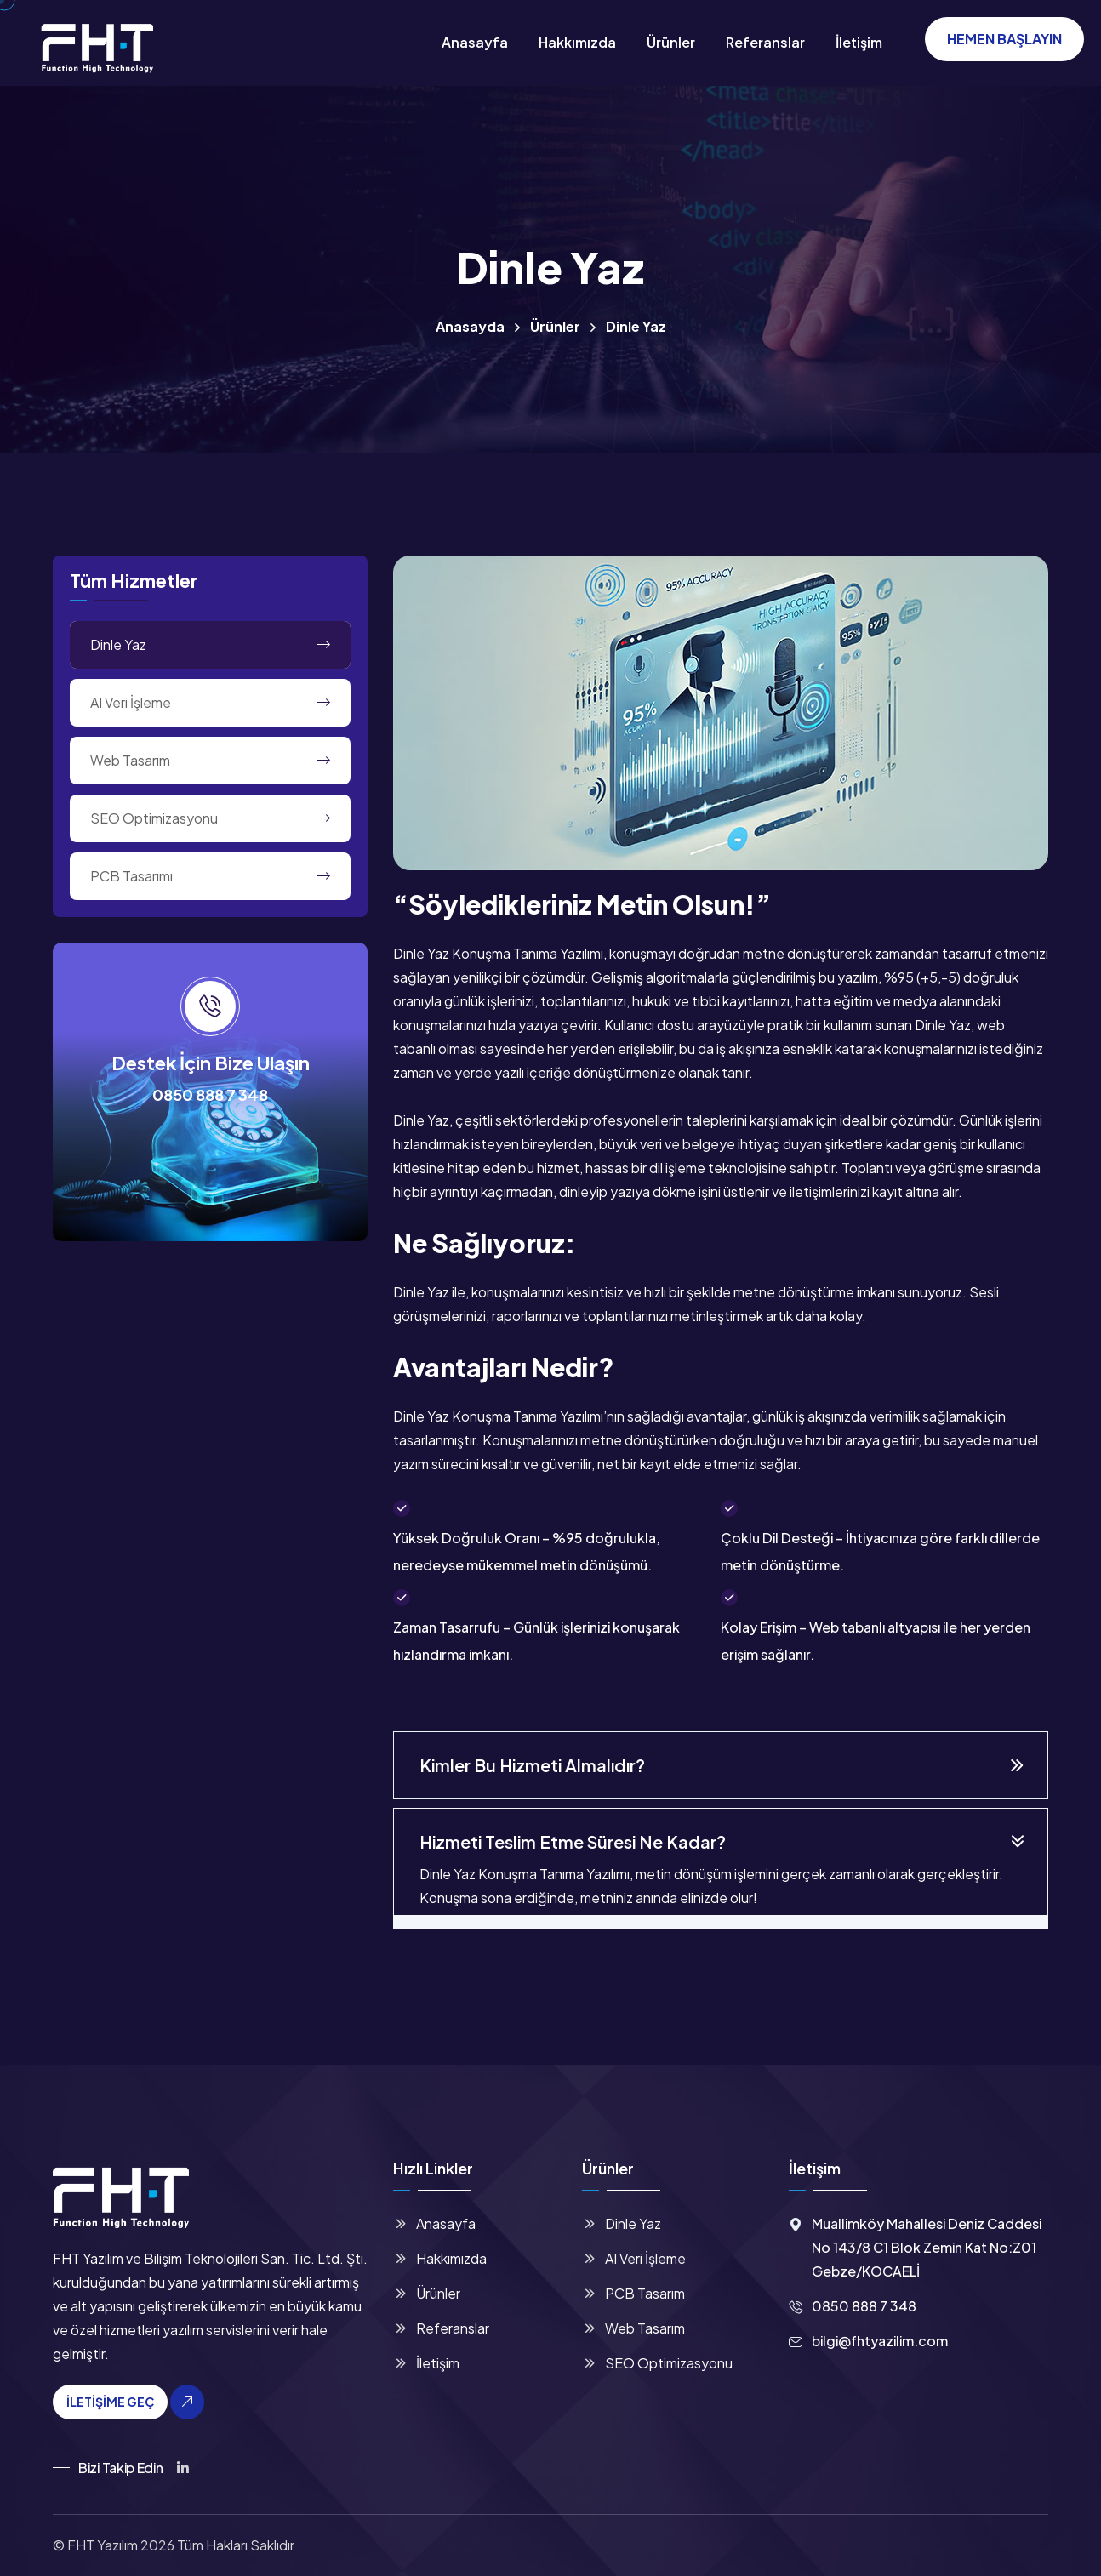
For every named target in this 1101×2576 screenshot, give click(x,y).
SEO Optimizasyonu (154, 818)
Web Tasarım (130, 760)
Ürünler (671, 42)
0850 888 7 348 (210, 1094)
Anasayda (470, 326)
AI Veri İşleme (130, 702)
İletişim (859, 42)
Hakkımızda (577, 42)
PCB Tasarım (645, 2293)
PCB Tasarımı (131, 876)
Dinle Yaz (118, 644)
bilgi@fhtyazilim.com (880, 2341)
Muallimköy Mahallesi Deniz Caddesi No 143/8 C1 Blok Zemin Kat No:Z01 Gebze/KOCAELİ (926, 2247)
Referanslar (765, 42)
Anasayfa (475, 42)
